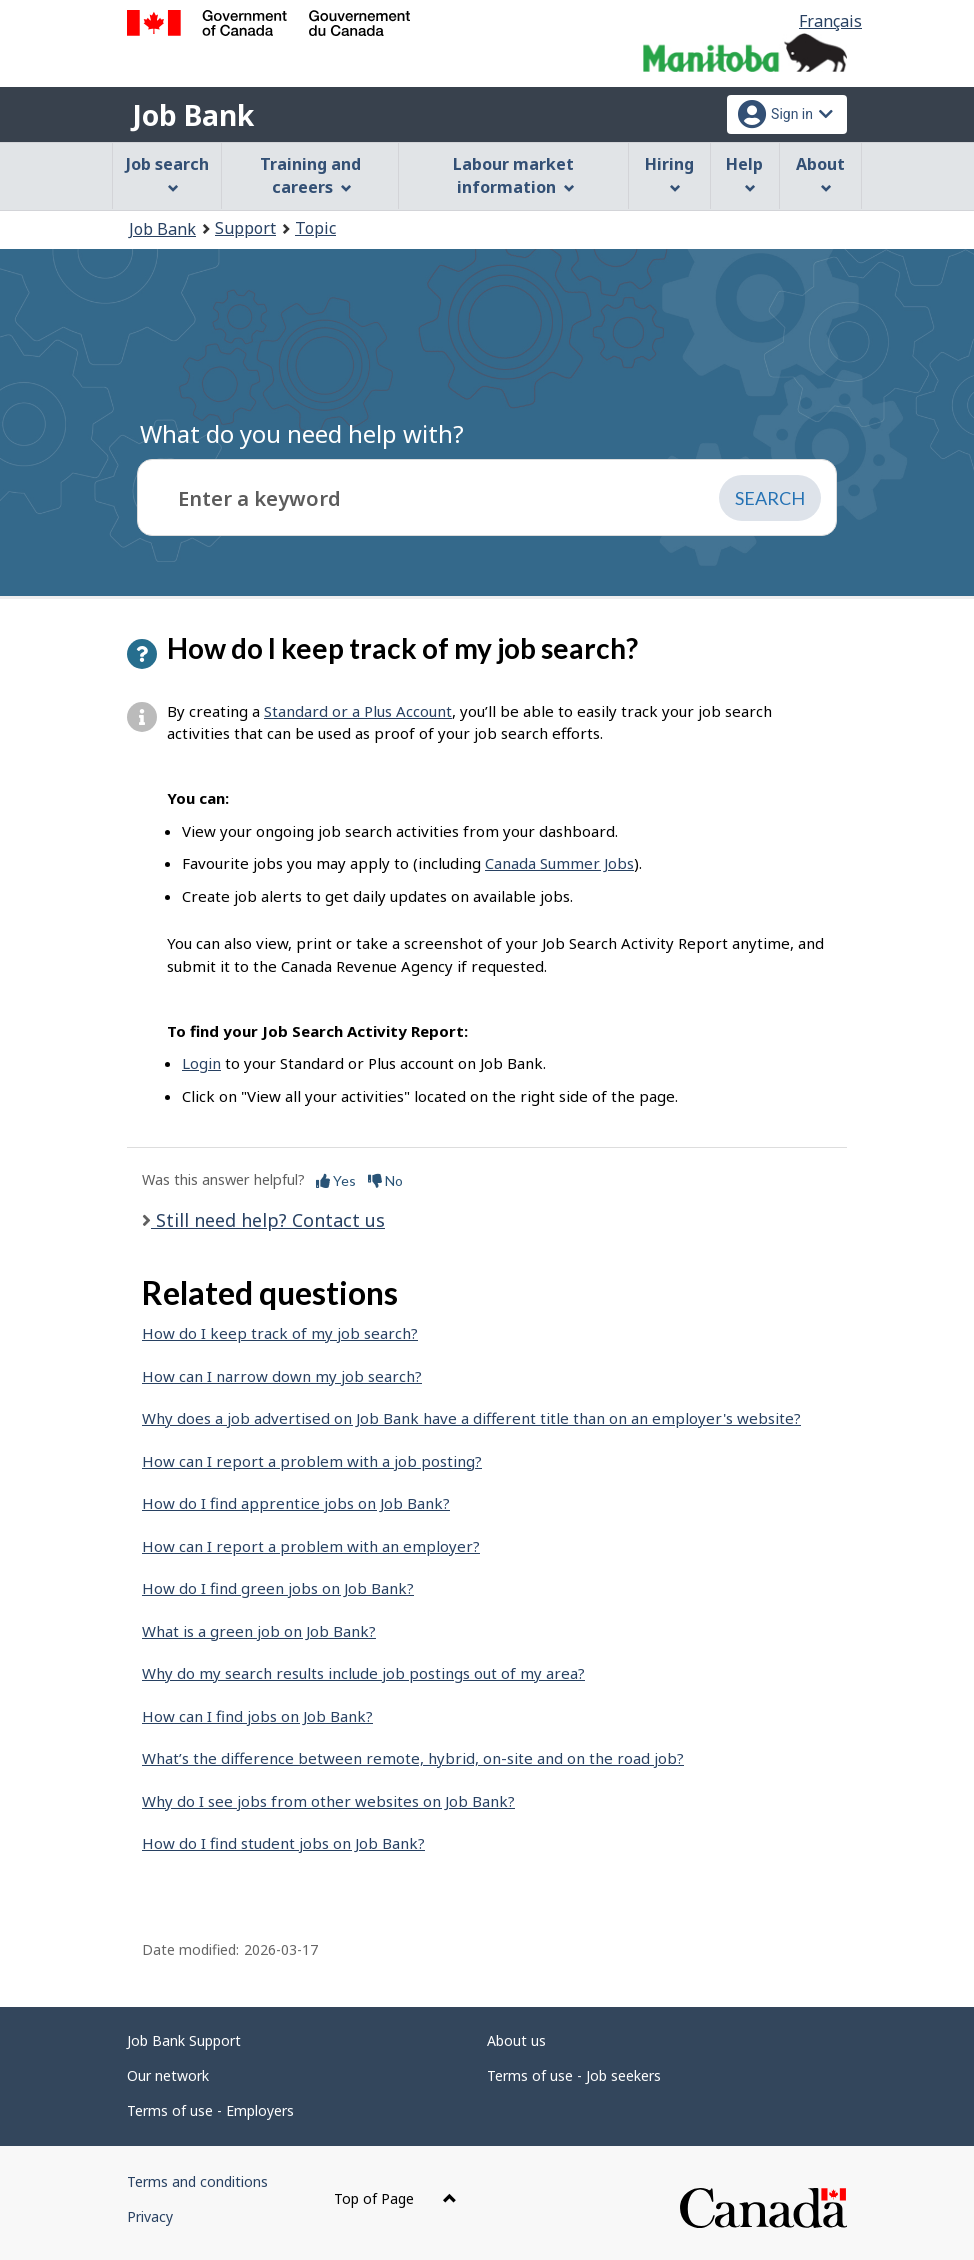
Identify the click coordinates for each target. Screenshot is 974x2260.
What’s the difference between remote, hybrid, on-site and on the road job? (413, 1758)
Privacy (150, 2216)
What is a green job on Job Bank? (259, 1631)
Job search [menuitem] (167, 173)
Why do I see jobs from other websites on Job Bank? (328, 1801)
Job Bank (193, 115)
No (385, 1180)
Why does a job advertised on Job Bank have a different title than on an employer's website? (471, 1418)
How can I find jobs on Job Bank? (257, 1716)
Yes (336, 1180)
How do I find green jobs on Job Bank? (278, 1588)
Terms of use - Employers (210, 2110)
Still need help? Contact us (268, 1220)
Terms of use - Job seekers (574, 2075)
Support (245, 228)
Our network (168, 2075)
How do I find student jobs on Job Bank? (283, 1843)
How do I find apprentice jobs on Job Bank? (296, 1503)
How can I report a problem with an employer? (311, 1546)
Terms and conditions (197, 2181)
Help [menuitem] (744, 173)
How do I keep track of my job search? (280, 1333)
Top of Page (395, 2198)
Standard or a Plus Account (358, 711)
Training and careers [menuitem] (310, 175)
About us (516, 2040)
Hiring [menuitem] (669, 173)
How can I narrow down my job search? (282, 1376)
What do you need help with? (302, 433)
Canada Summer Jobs (559, 863)
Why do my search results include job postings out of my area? (363, 1673)
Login (201, 1063)
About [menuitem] (820, 173)
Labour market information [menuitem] (513, 175)
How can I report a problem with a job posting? (312, 1461)
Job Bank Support (184, 2040)
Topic (315, 228)
